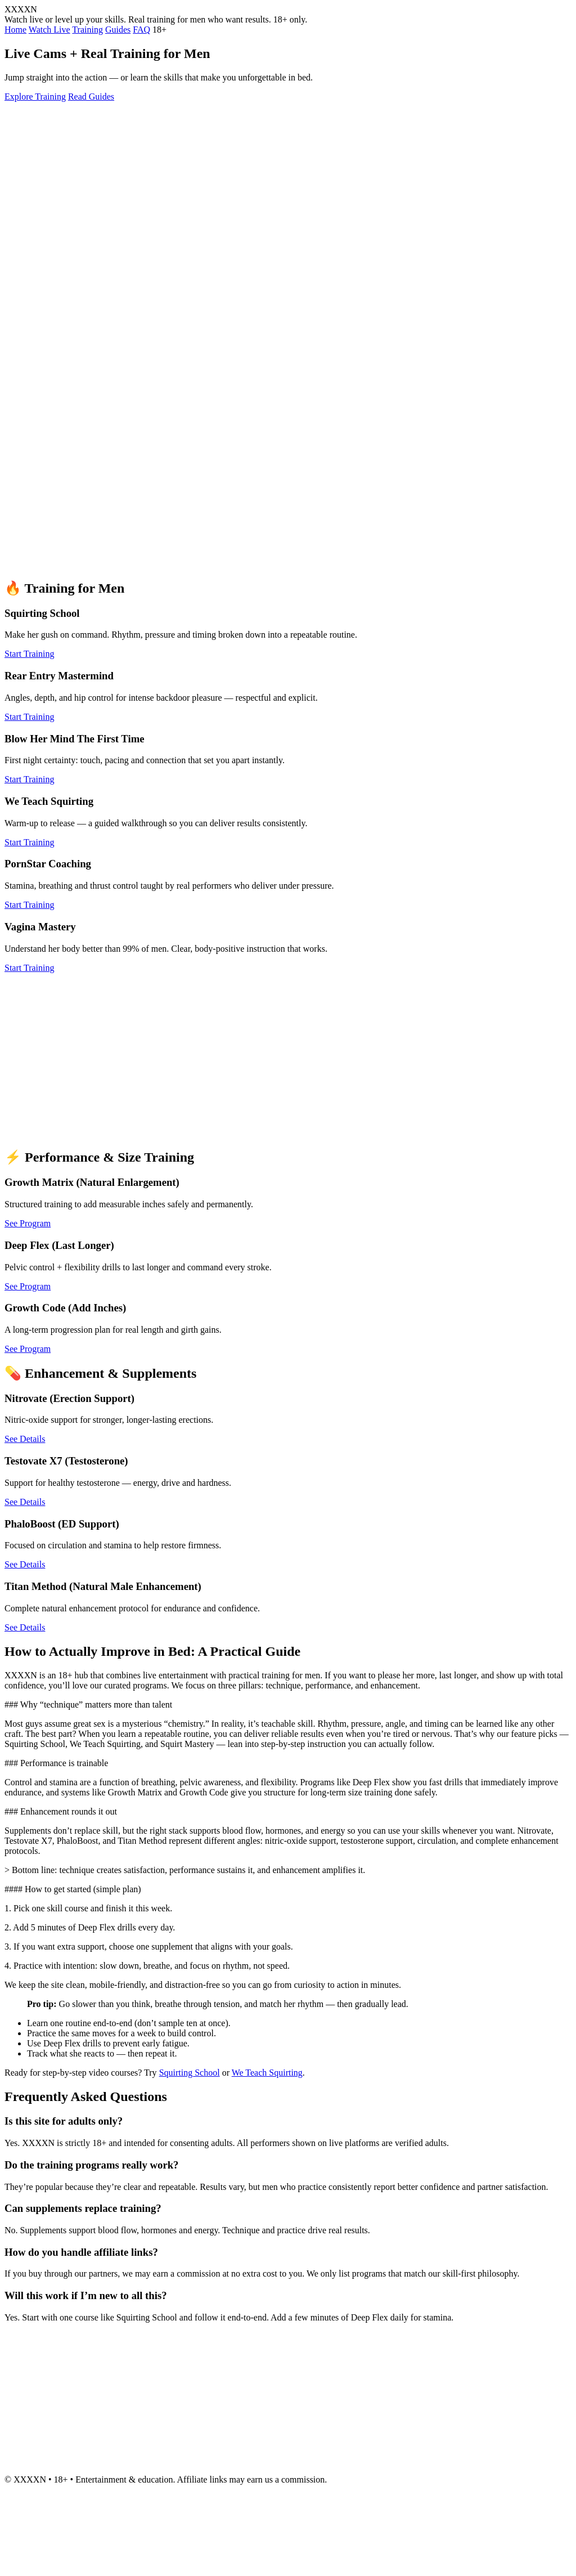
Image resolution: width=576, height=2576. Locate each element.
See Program (27, 1223)
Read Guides (91, 96)
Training (87, 29)
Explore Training (35, 96)
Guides (117, 29)
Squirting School (189, 2072)
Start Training (29, 653)
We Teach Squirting (267, 2072)
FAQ (141, 29)
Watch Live (49, 29)
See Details (24, 1439)
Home (15, 29)
